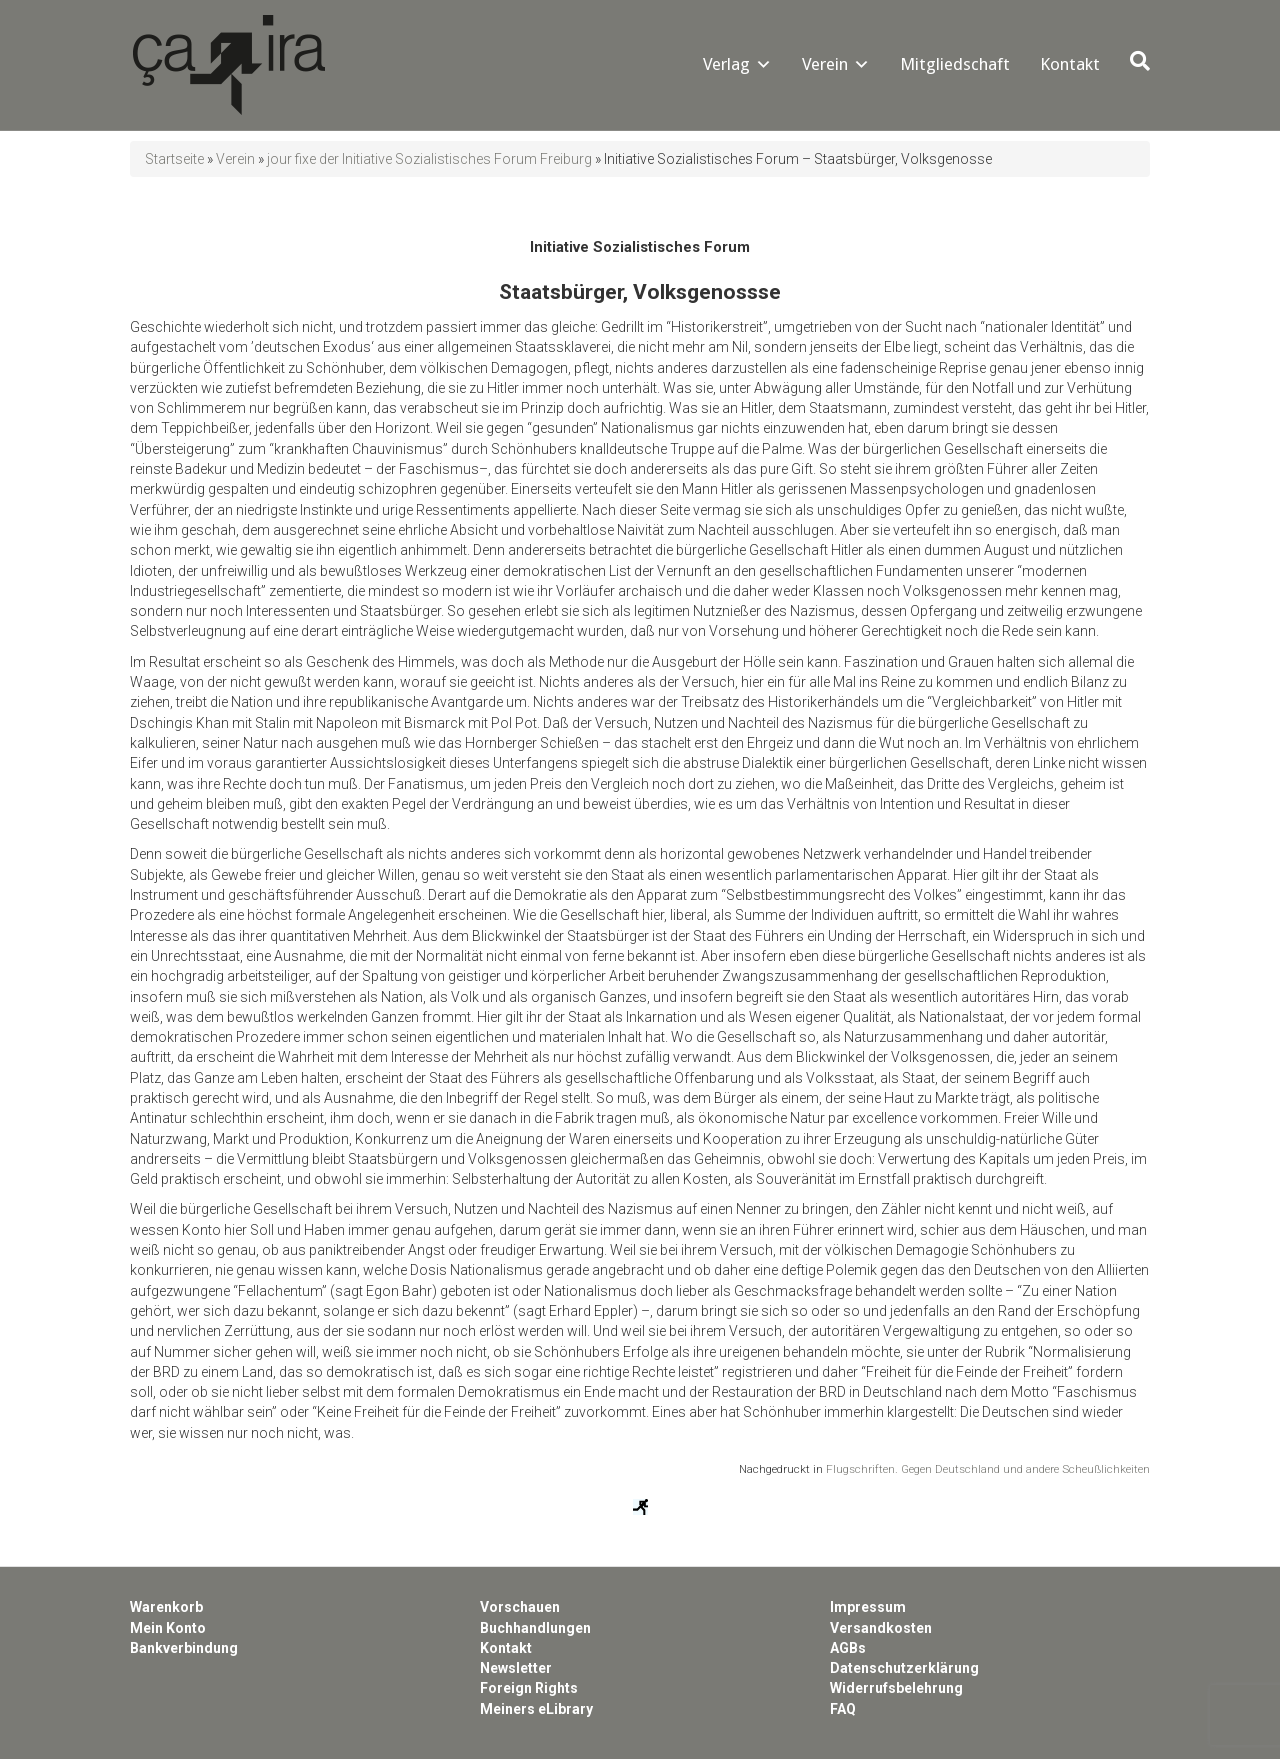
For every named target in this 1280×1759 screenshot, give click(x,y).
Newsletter (516, 1668)
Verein (825, 64)
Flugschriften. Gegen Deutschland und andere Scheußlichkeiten (988, 1469)
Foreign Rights (529, 1688)
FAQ (843, 1709)
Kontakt (1070, 64)
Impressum (868, 1607)
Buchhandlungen (535, 1628)
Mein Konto (168, 1628)
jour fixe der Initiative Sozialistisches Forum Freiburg (429, 159)
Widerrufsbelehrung (896, 1688)
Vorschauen (520, 1607)
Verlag (726, 64)
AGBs (848, 1648)
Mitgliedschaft (955, 64)
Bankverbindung (184, 1648)
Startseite (174, 159)
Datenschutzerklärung (904, 1668)
